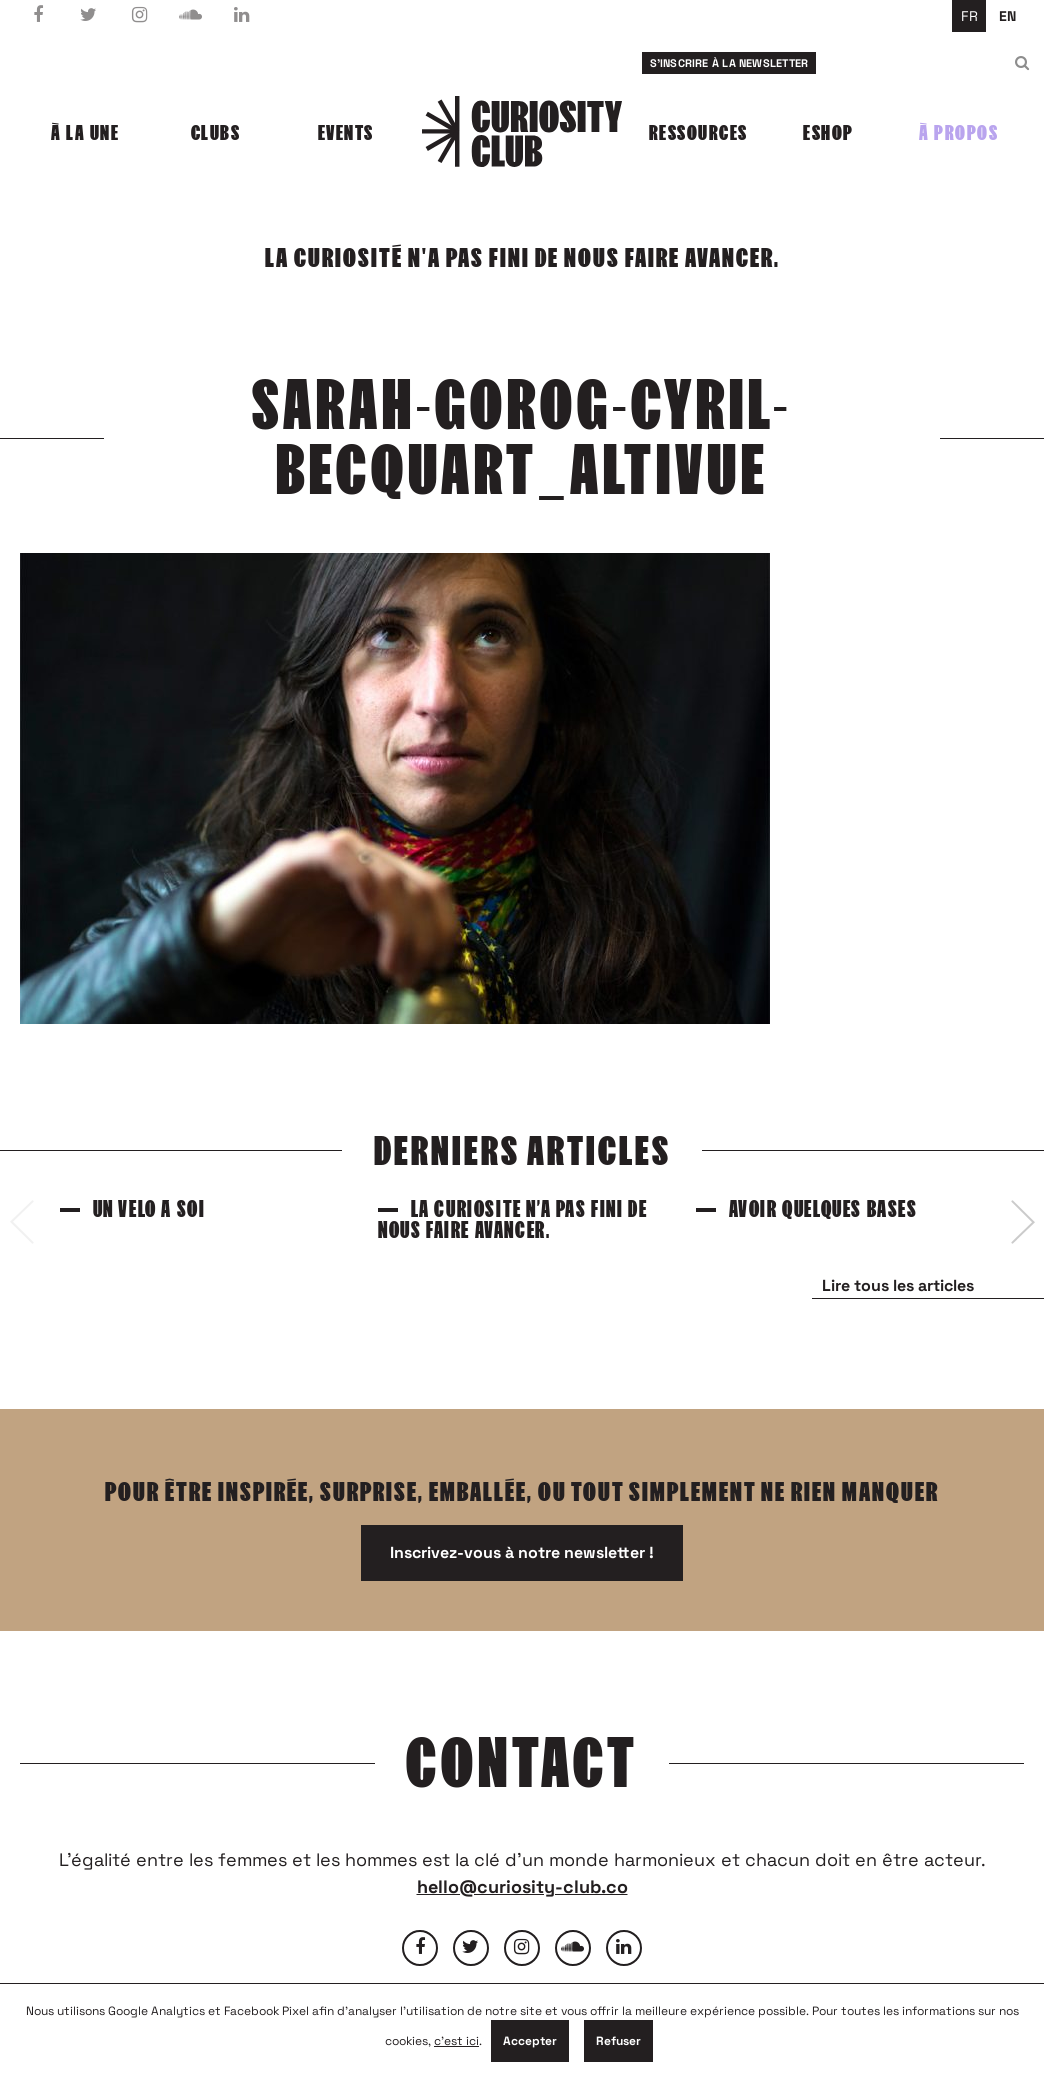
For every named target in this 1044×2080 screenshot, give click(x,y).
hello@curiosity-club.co (522, 1886)
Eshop (828, 133)
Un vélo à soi (149, 1209)
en (1007, 16)
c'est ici (456, 2041)
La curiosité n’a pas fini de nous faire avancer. (512, 1220)
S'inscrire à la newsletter (729, 63)
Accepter (530, 2041)
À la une (85, 133)
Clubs (216, 133)
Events (346, 133)
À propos (958, 133)
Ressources (698, 133)
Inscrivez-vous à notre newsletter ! (522, 1552)
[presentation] (21, 1222)
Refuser (618, 2041)
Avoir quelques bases (823, 1209)
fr (969, 16)
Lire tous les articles (898, 1285)
